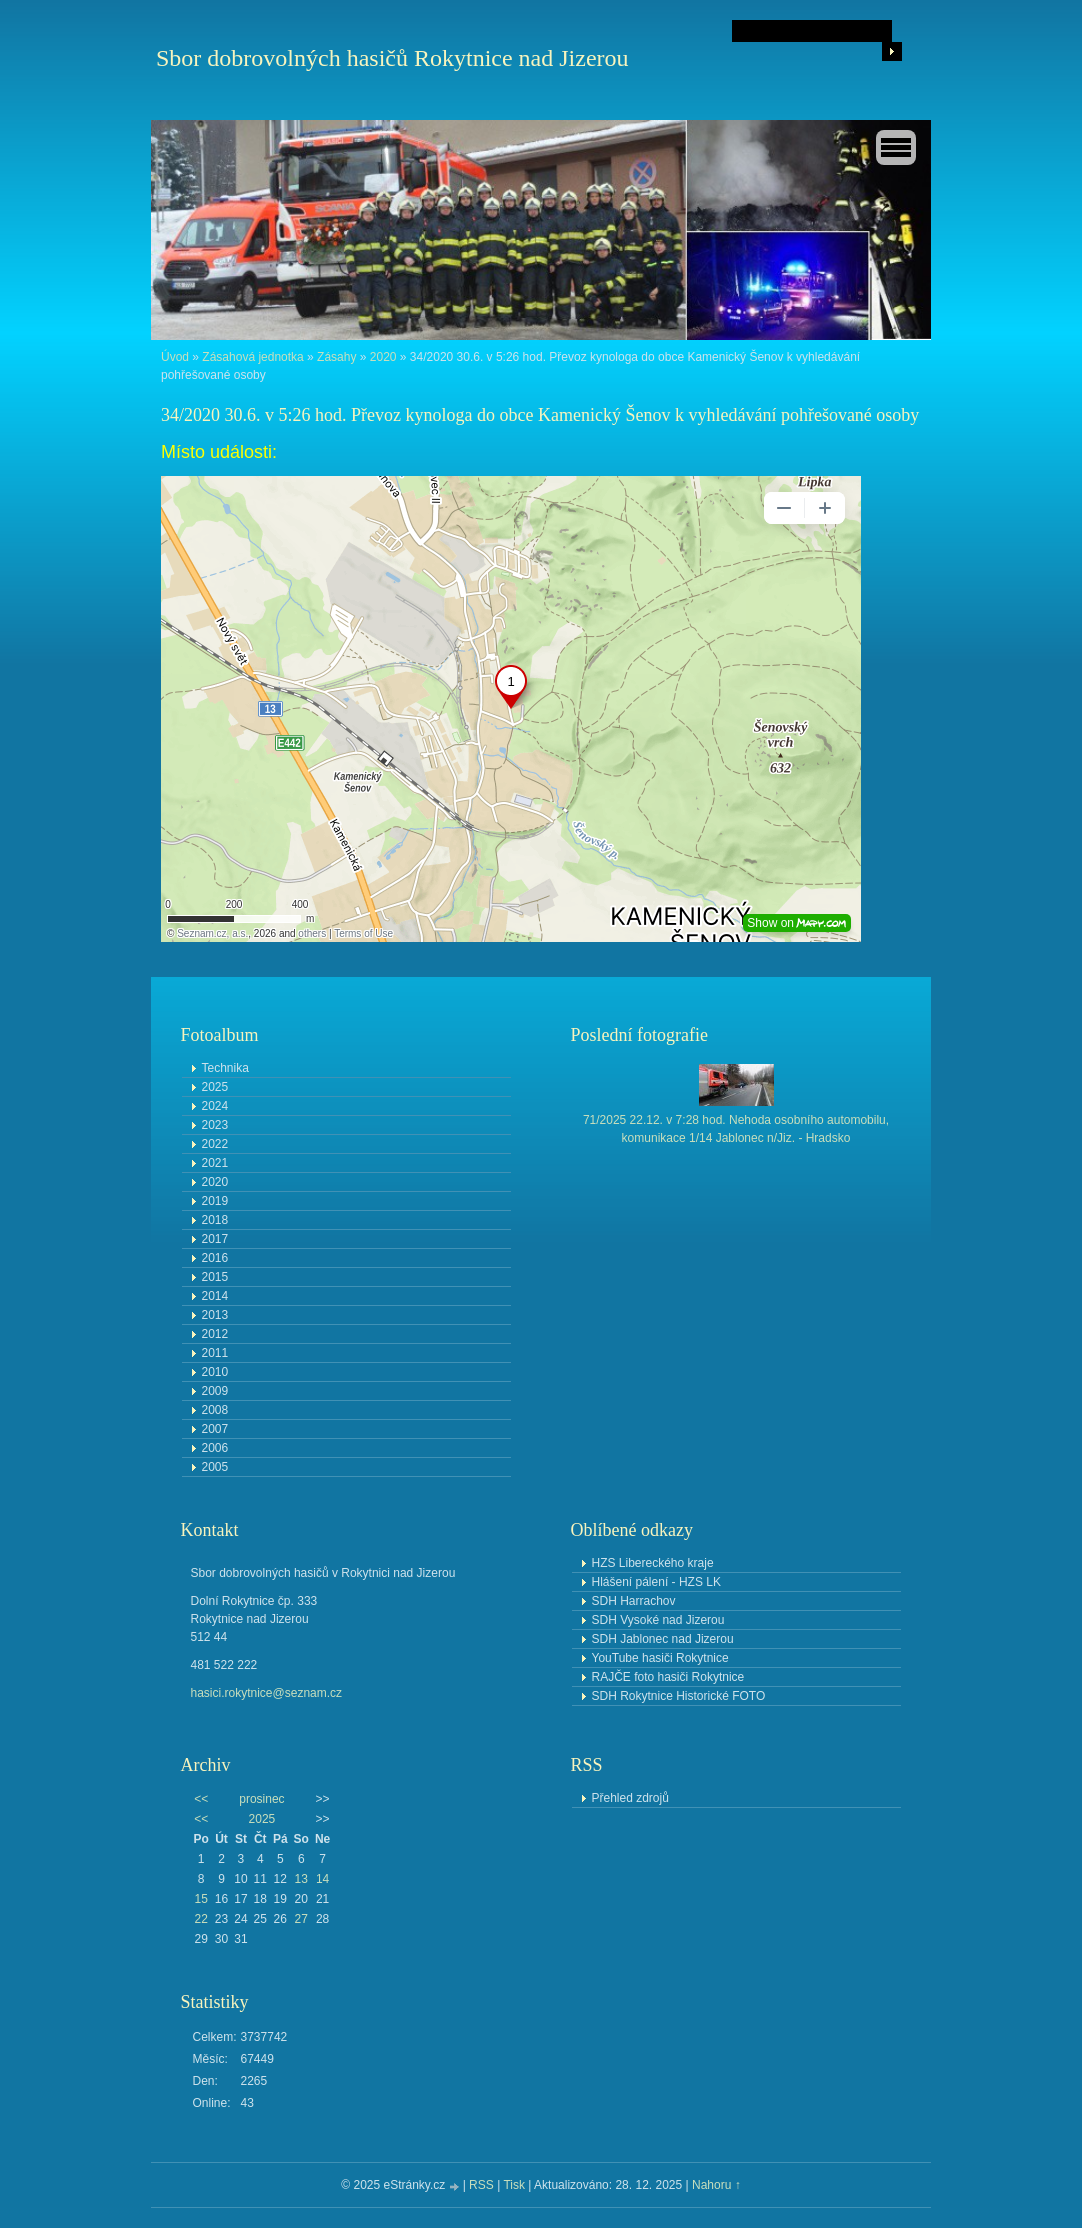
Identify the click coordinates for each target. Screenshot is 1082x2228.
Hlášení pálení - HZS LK (656, 1582)
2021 (215, 1163)
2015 (215, 1277)
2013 (215, 1315)
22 (200, 1919)
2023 (215, 1125)
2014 (215, 1296)
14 (322, 1879)
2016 (215, 1258)
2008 (215, 1410)
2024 (215, 1106)
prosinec (261, 1799)
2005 (215, 1467)
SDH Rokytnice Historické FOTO (679, 1696)
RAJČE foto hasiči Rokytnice (668, 1677)
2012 (215, 1334)
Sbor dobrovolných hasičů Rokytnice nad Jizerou (392, 58)
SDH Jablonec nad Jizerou (663, 1639)
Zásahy (336, 357)
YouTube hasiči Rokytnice (660, 1658)
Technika (225, 1068)
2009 (215, 1391)
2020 (383, 357)
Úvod (175, 357)
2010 (215, 1372)
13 (301, 1879)
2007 (215, 1429)
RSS (481, 2185)
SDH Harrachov (634, 1601)
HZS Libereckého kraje (653, 1563)
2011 (215, 1353)
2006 (215, 1448)
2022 (215, 1144)
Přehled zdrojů (630, 1798)
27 (301, 1919)
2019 (215, 1201)
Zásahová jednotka (252, 357)
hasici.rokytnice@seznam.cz (267, 1693)
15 (200, 1899)
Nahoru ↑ (716, 2185)
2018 (215, 1220)
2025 (215, 1087)
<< (201, 1799)
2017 (215, 1239)
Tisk (514, 2185)
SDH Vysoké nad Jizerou (658, 1620)
